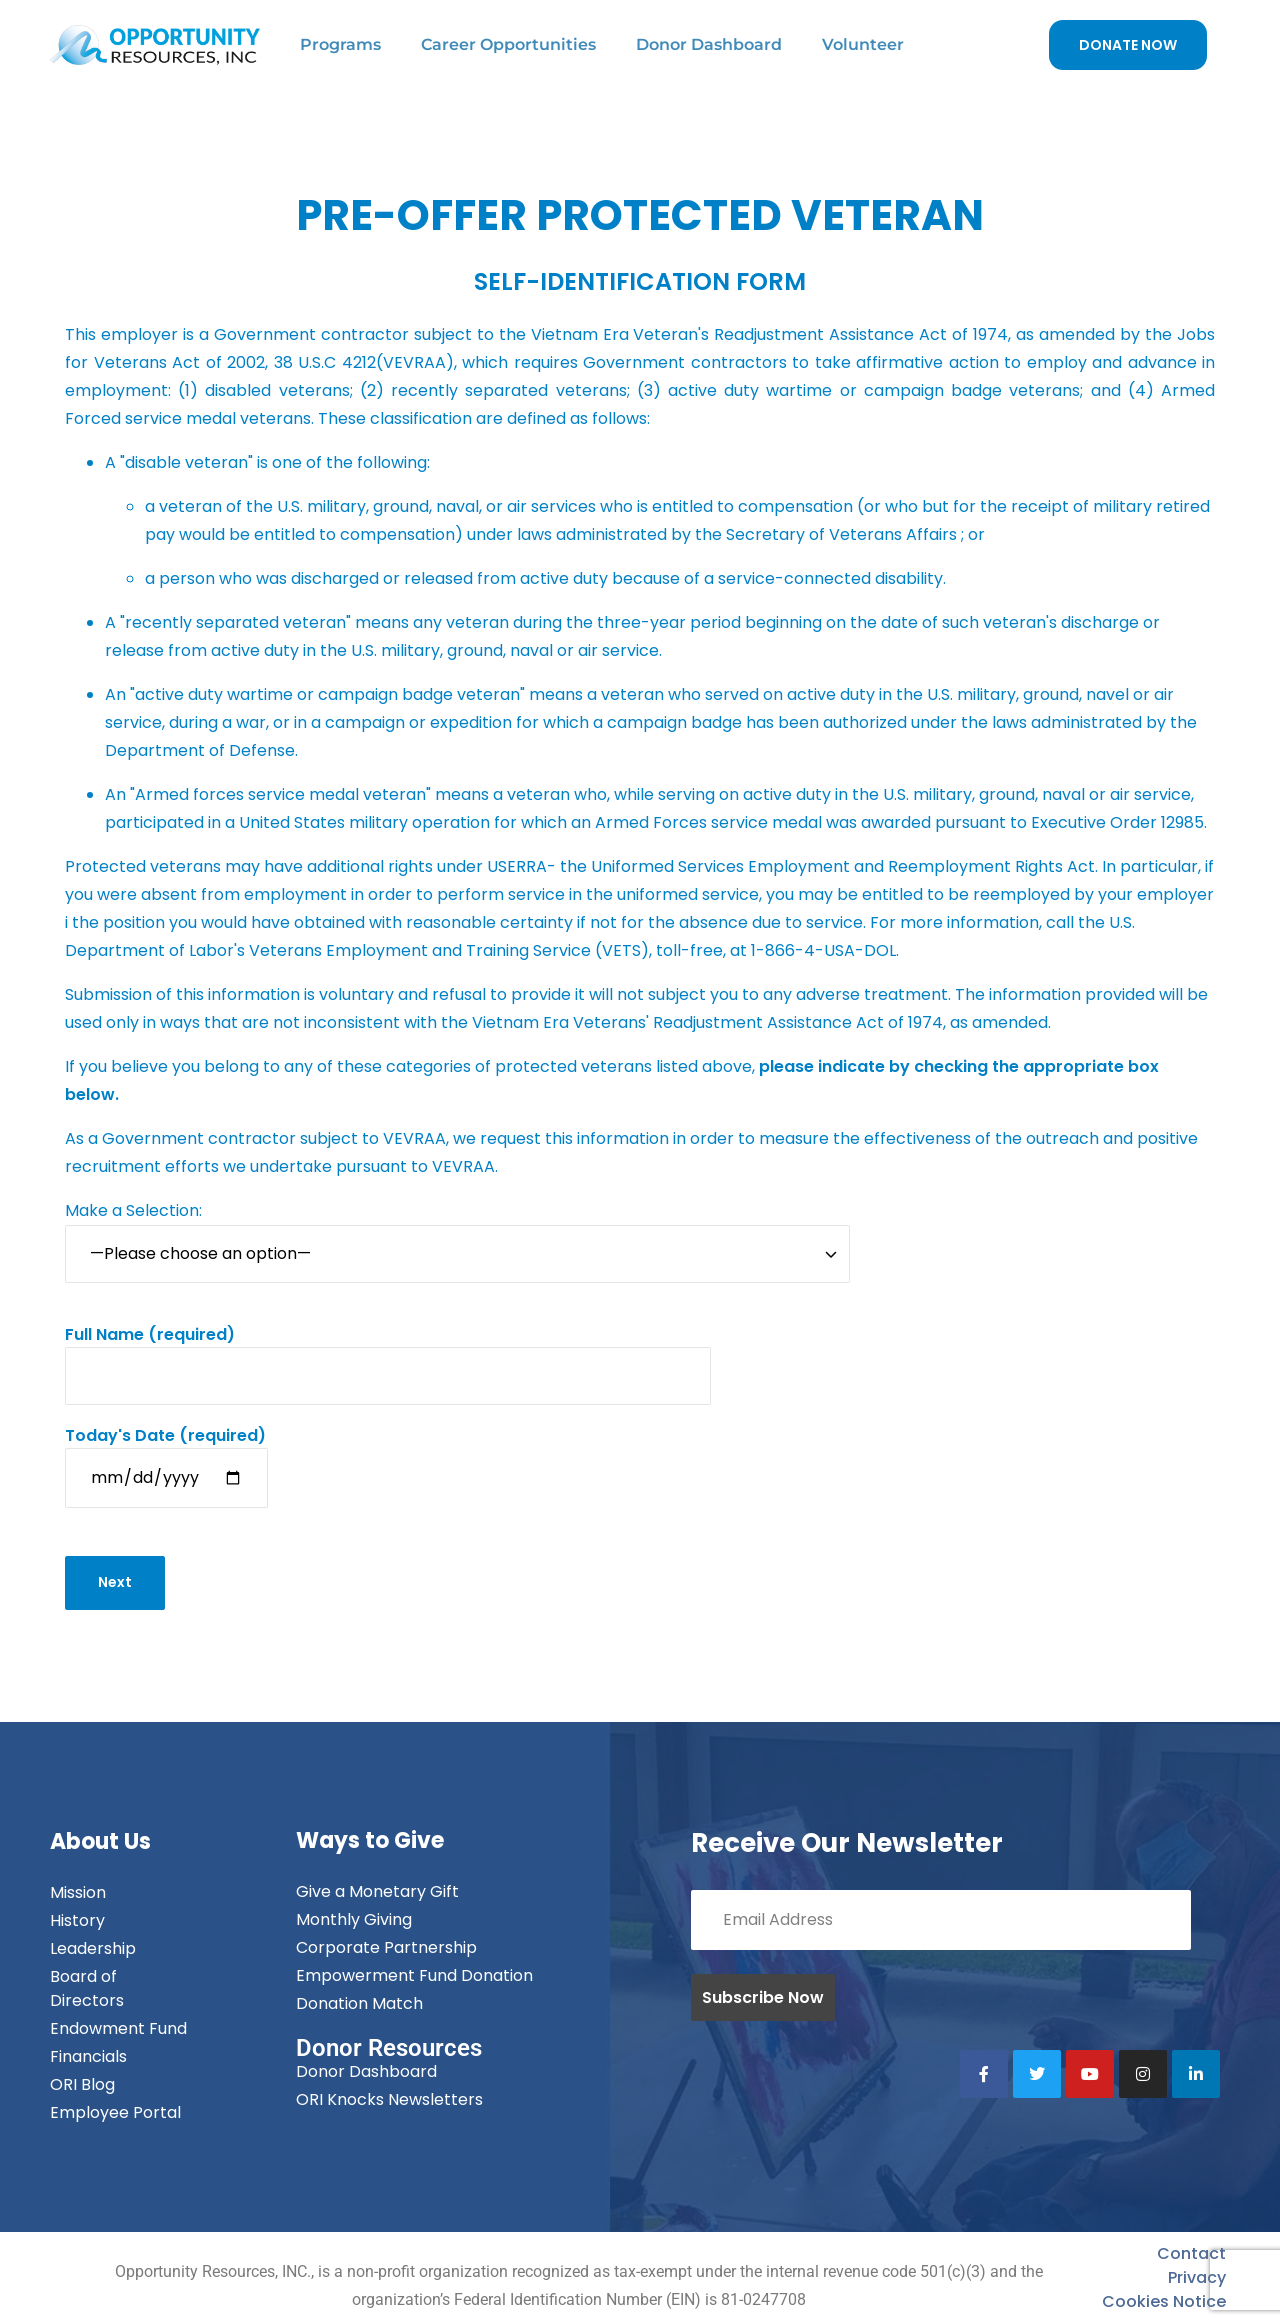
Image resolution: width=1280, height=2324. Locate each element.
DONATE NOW (1128, 45)
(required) (388, 1355)
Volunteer (863, 44)
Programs (340, 44)
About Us (100, 1842)
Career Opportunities (508, 44)
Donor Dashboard (709, 44)
